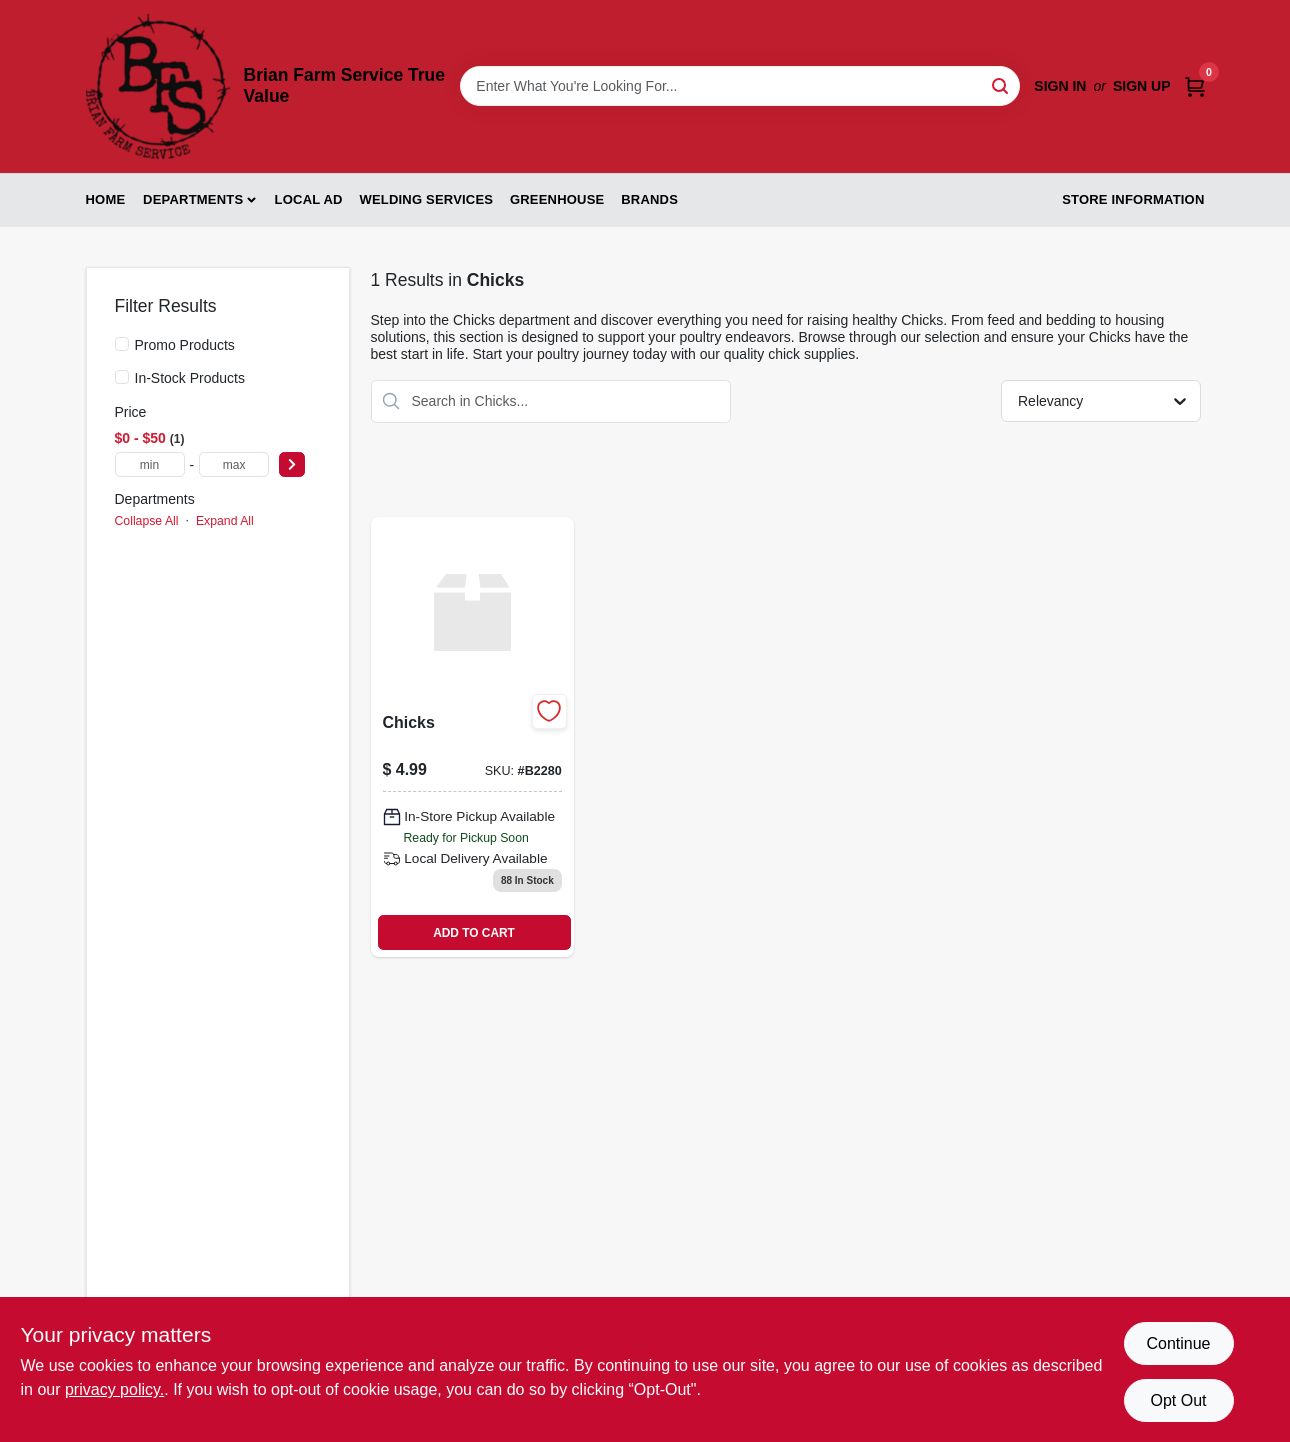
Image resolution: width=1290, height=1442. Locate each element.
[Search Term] (740, 86)
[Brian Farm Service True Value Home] (158, 86)
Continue (1178, 1343)
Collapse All (147, 521)
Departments (193, 199)
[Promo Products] (122, 344)
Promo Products (185, 345)
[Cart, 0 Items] (1195, 86)
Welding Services (426, 199)
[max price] (234, 464)
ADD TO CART (474, 933)
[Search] (1001, 84)
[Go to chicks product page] (472, 737)
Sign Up (1142, 86)
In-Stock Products (190, 378)
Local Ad (309, 199)
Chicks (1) (149, 551)
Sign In (1060, 86)
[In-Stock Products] (122, 377)
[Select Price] (292, 464)
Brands (649, 199)
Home (106, 199)
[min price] (150, 464)
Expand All (225, 521)
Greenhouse (557, 199)
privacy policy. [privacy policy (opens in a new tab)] (114, 1389)
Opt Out (1178, 1400)
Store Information (1133, 199)
